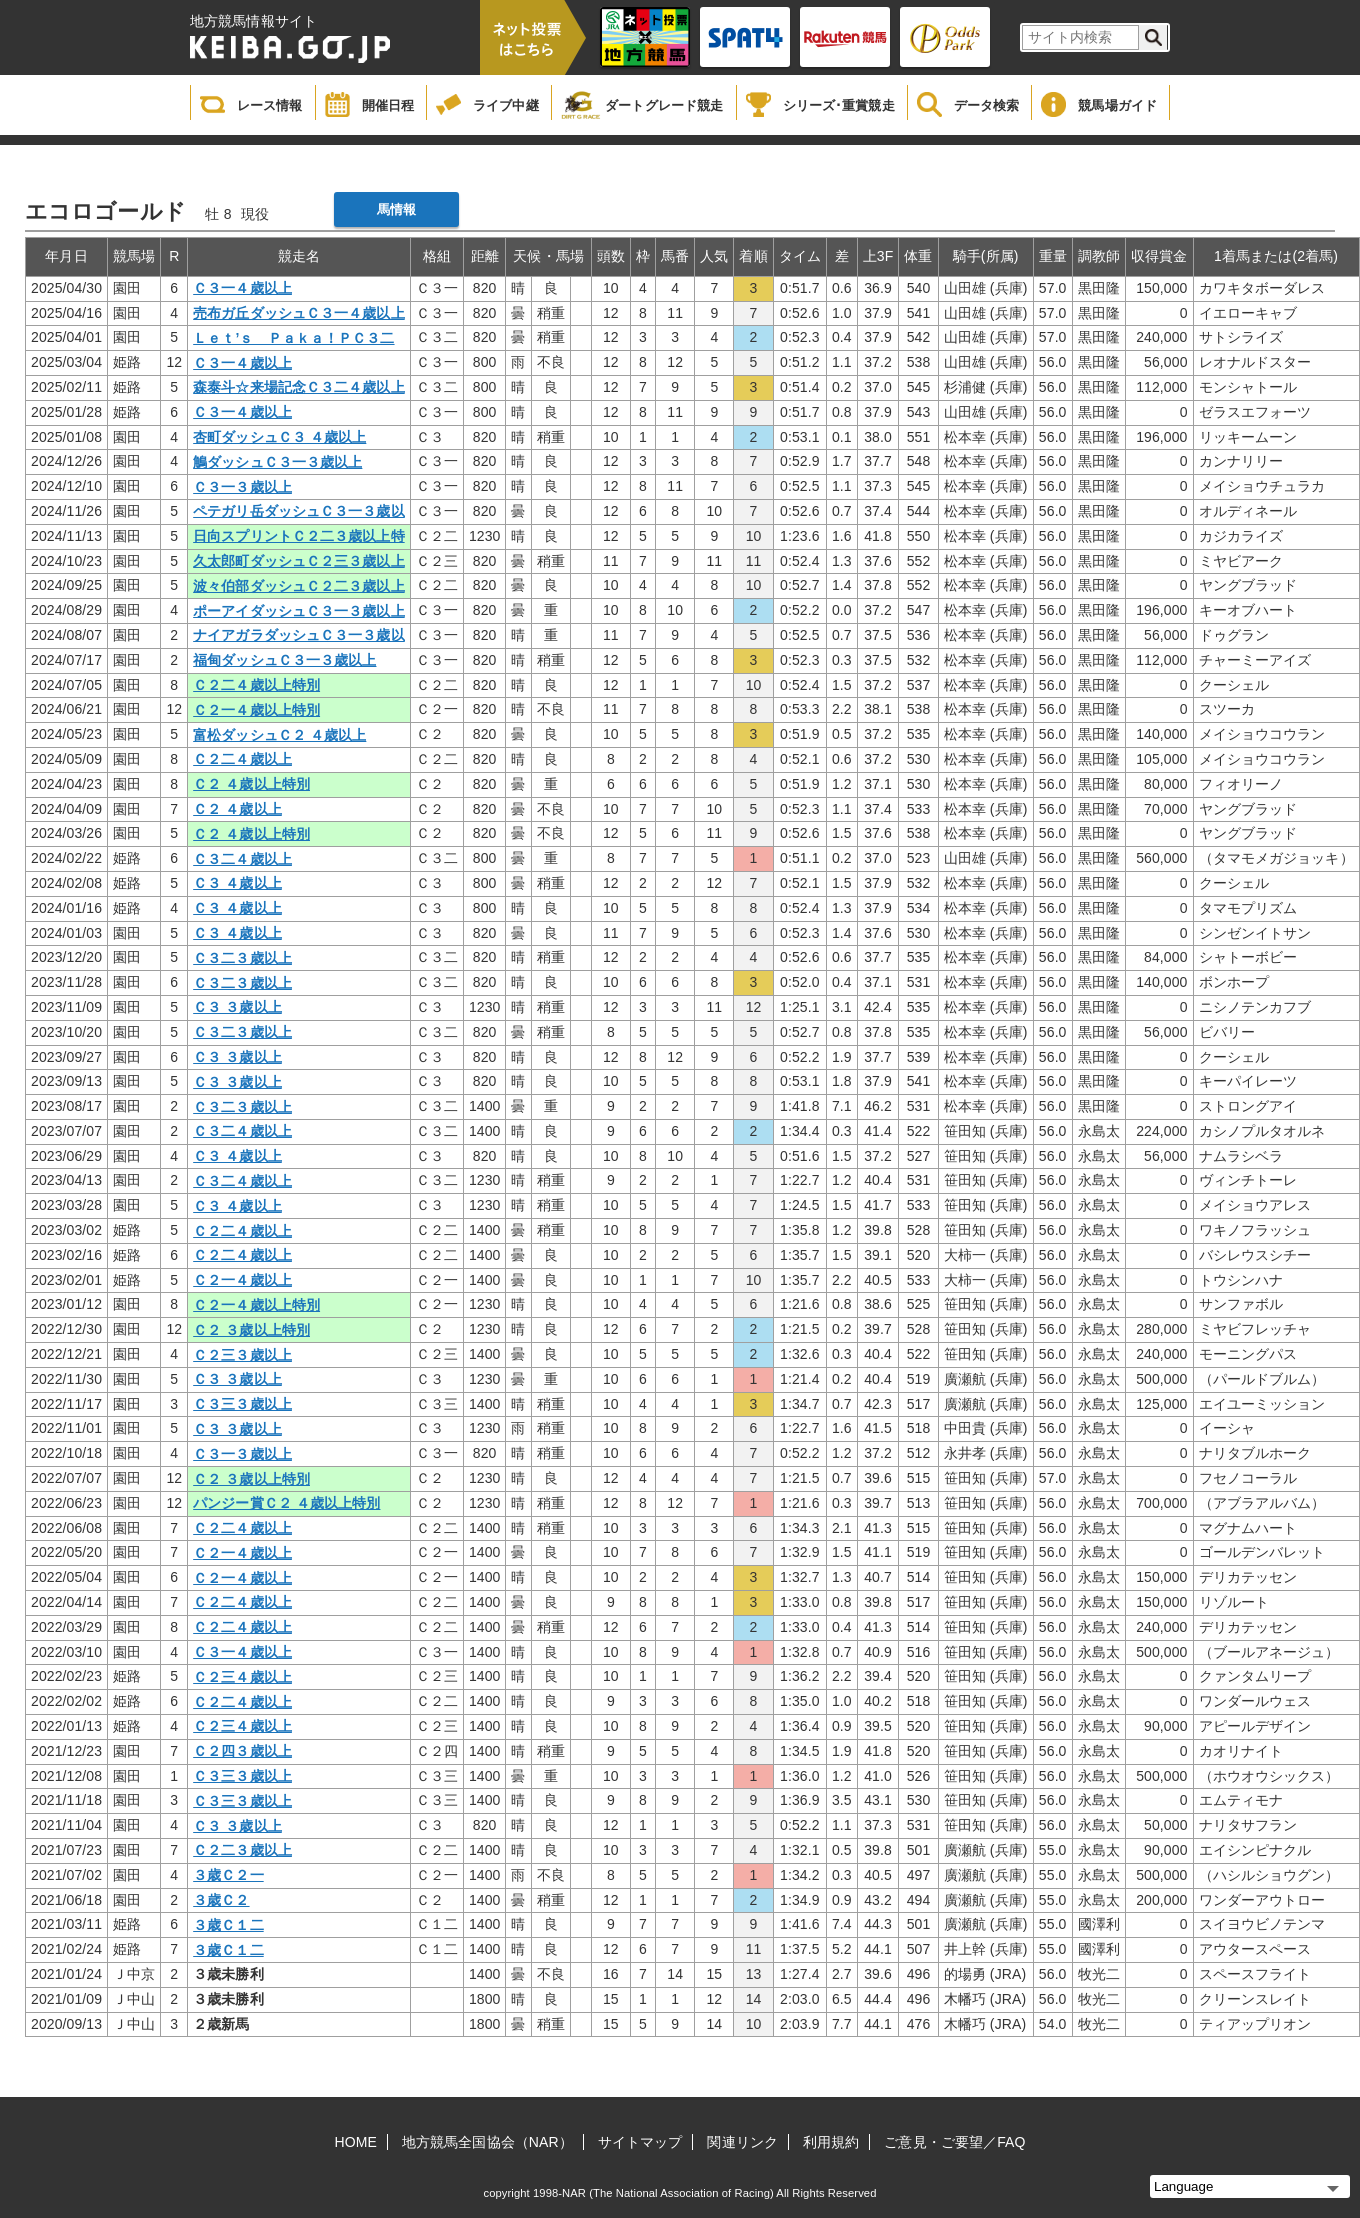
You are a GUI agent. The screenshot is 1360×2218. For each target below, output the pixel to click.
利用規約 (831, 2142)
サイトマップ (640, 2142)
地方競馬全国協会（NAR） (487, 2142)
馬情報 (396, 209)
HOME (356, 2142)
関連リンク (742, 2142)
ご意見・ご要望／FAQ (954, 2142)
